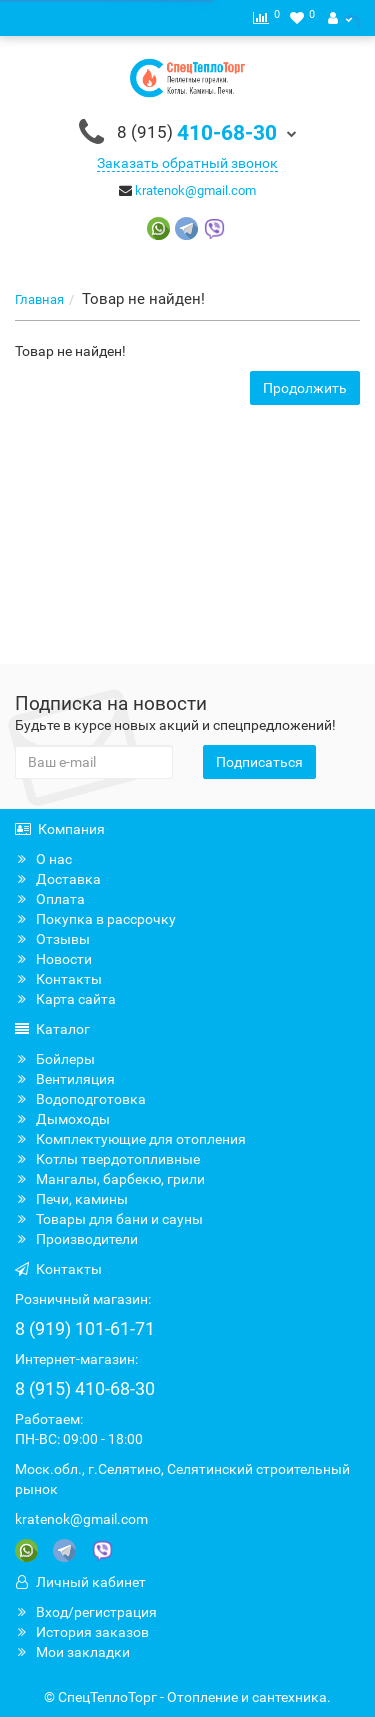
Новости (53, 959)
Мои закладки (72, 1652)
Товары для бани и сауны (109, 1219)
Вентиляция (65, 1079)
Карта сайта (65, 999)
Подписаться (259, 762)
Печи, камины (71, 1199)
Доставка (58, 879)
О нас (43, 859)
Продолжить (305, 388)
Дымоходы (62, 1119)
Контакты (58, 979)
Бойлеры (55, 1059)
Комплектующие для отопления (130, 1139)
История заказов (82, 1632)
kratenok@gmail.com (195, 190)
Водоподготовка (80, 1099)
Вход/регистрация (86, 1612)
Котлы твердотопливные (107, 1159)
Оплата (50, 899)
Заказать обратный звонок (187, 163)
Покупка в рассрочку (95, 919)
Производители (76, 1239)
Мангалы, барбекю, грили (110, 1179)
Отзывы (52, 939)
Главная (39, 299)
